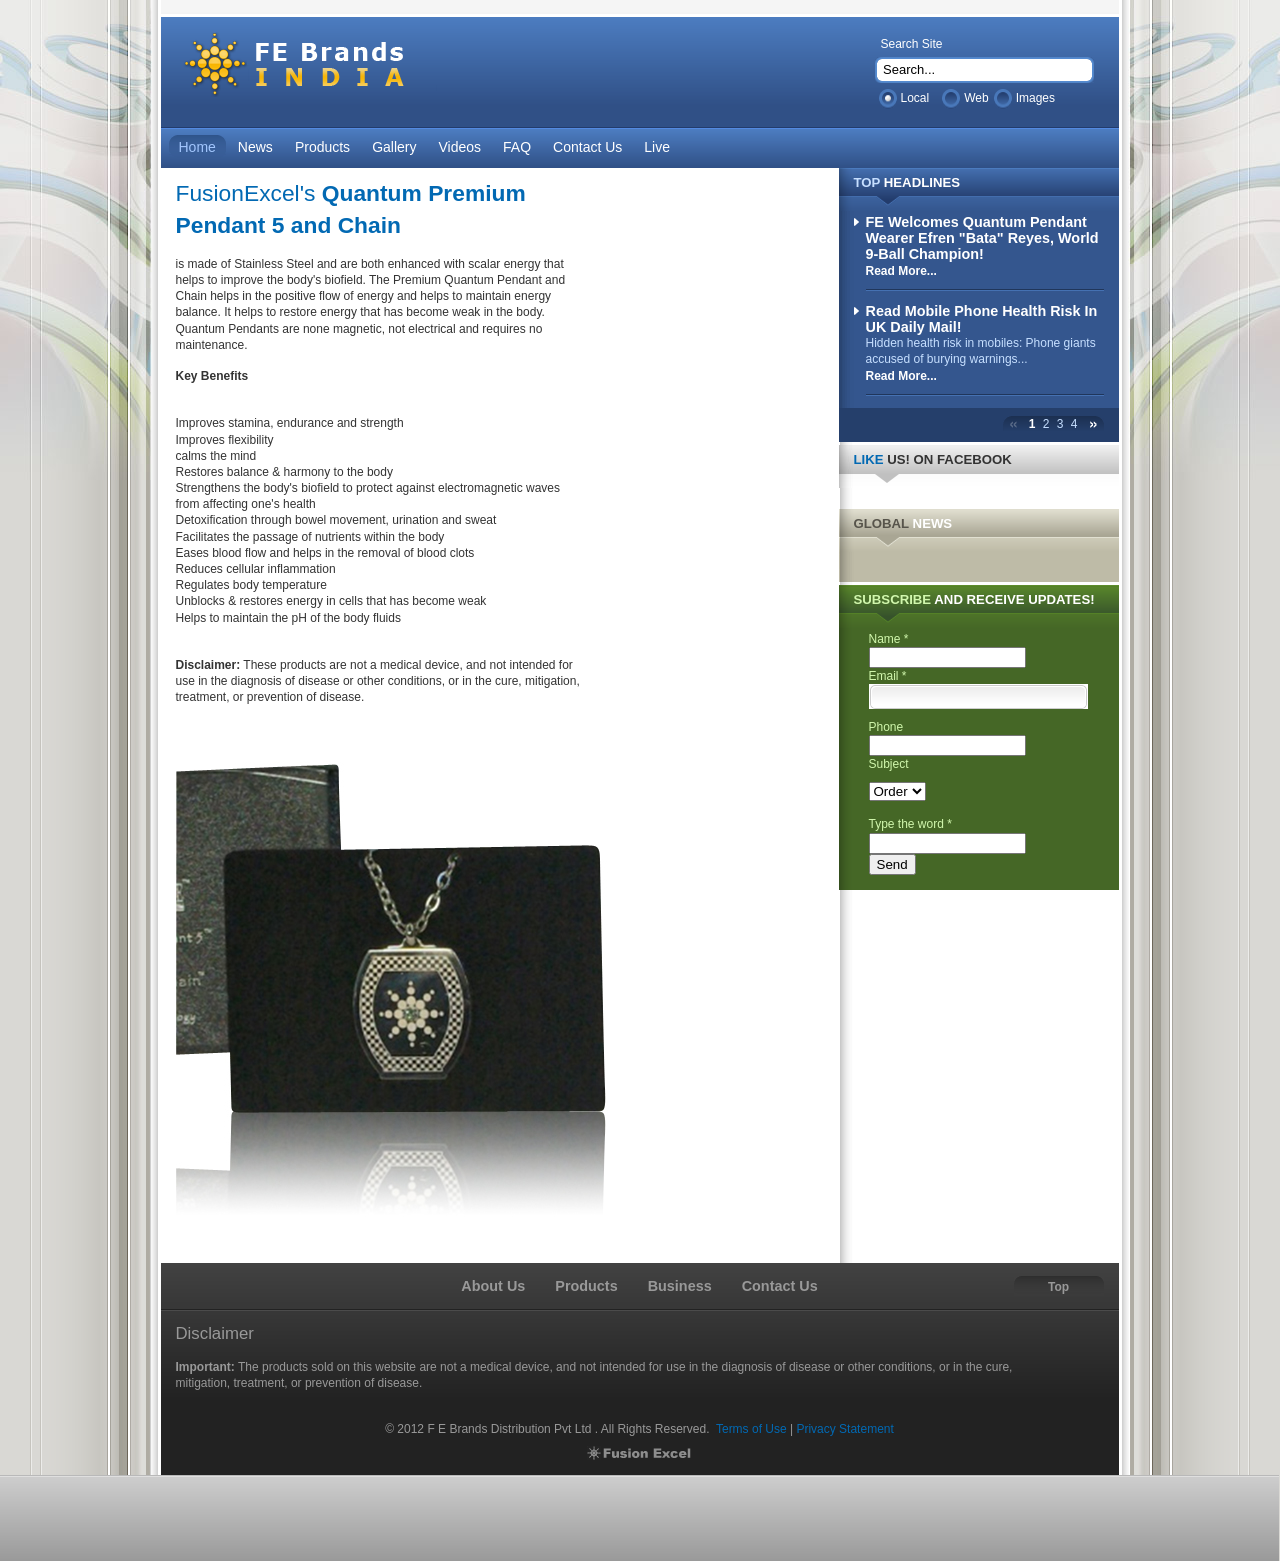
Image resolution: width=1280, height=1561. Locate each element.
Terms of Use (751, 1429)
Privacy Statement (844, 1429)
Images (1035, 98)
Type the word (910, 824)
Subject (889, 764)
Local (915, 98)
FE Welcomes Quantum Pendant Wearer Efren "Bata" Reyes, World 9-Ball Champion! (982, 238)
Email (888, 676)
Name (889, 639)
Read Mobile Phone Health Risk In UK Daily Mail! (982, 319)
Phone (886, 727)
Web (976, 98)
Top (1058, 1287)
